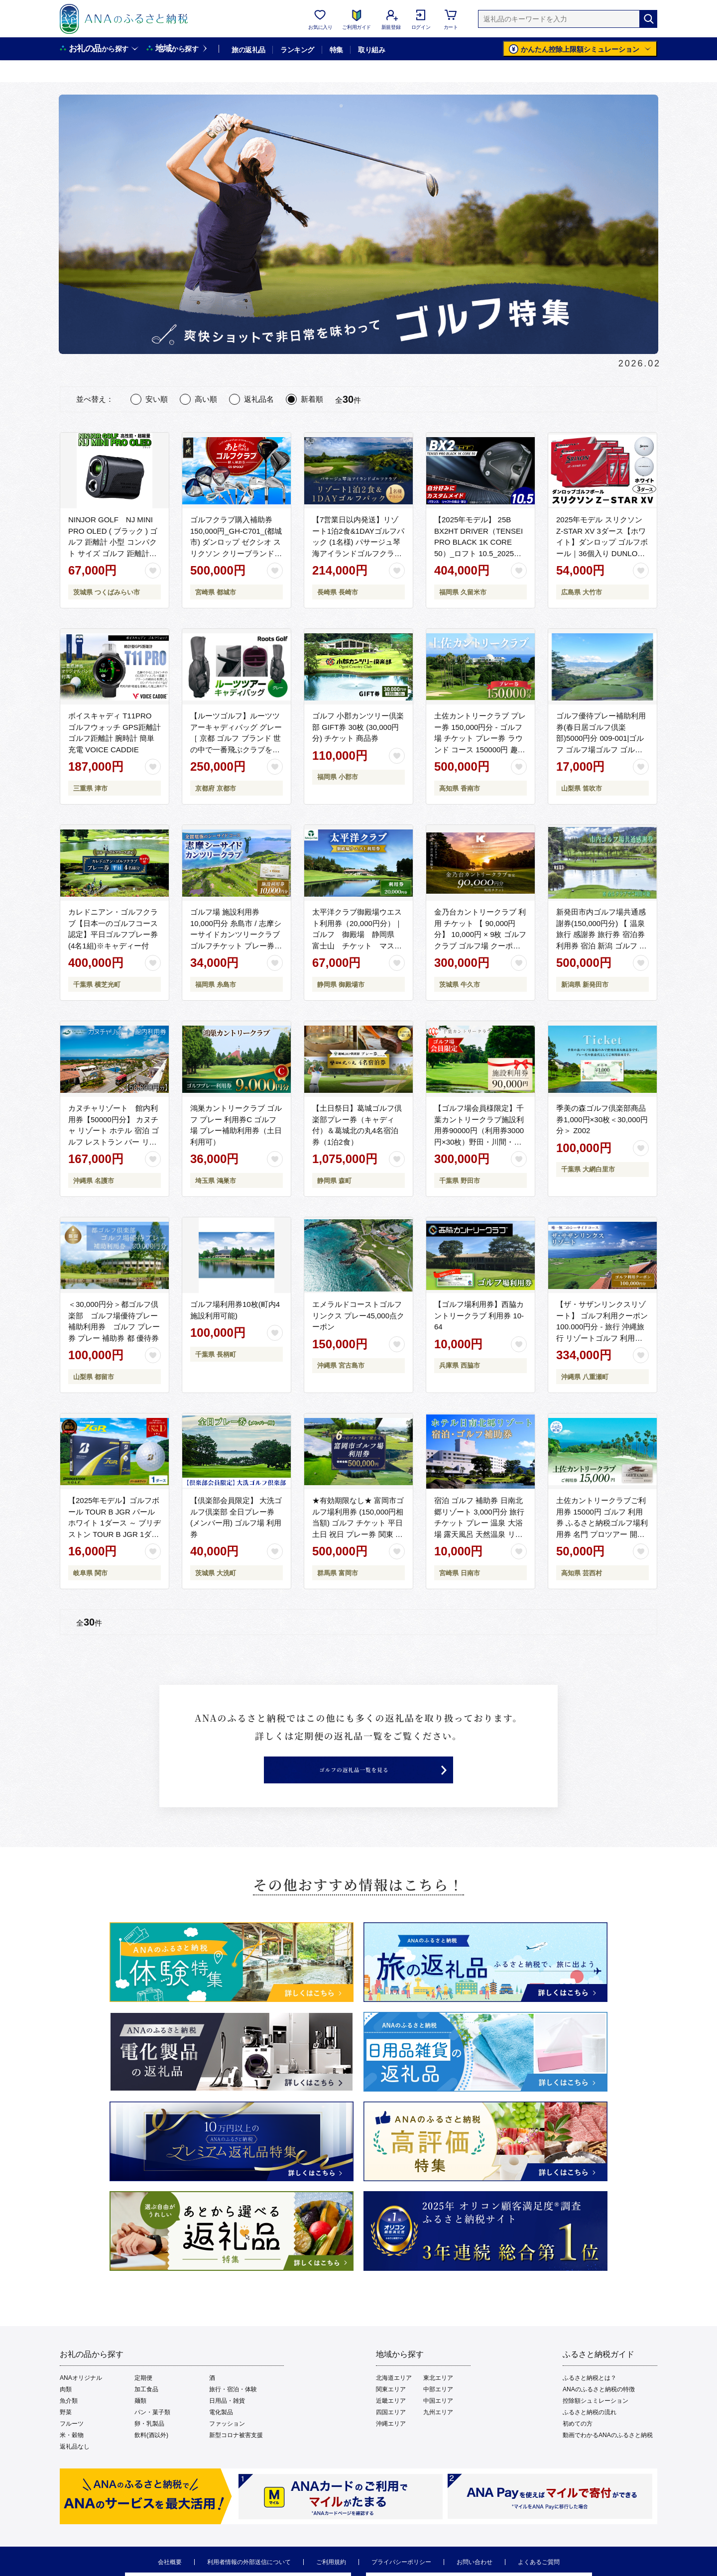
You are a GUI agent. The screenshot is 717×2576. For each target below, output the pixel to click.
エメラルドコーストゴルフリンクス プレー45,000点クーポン (358, 1315)
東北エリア (438, 2398)
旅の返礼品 (248, 50)
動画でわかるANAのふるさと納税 (608, 2456)
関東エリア (391, 2410)
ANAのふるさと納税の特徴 (599, 2410)
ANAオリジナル (81, 2398)
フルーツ (72, 2444)
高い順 (206, 399)
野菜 (66, 2433)
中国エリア (438, 2421)
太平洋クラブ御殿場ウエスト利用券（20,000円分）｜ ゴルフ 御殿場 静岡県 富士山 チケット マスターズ (357, 934)
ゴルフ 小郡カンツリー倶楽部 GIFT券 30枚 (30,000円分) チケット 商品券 (358, 726)
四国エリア (391, 2433)
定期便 (143, 2398)
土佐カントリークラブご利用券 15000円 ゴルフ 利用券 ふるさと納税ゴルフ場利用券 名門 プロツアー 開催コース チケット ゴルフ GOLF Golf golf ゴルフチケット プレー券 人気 (602, 1534)
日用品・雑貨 (227, 2421)
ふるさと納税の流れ (589, 2433)
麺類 (140, 2421)
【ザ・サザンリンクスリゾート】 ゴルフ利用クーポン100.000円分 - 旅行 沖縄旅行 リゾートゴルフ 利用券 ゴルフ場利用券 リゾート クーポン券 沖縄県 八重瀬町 (602, 1338)
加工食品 (146, 2410)
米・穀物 (72, 2456)
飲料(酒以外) (151, 2456)
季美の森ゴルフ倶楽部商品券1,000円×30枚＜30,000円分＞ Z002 (602, 1119)
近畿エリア (391, 2421)
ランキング (297, 50)
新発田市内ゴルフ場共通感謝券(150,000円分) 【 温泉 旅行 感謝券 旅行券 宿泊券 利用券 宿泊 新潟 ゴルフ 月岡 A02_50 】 (601, 934)
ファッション (227, 2444)
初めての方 (578, 2444)
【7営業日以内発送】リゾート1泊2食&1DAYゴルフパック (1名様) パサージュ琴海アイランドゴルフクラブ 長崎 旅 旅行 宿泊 (358, 542)
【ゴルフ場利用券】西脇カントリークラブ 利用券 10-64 (479, 1315)
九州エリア (438, 2433)
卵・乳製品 (149, 2444)
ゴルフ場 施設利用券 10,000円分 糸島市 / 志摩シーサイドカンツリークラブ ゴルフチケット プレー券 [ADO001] (235, 934)
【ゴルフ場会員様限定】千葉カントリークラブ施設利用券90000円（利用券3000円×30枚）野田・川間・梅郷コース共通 (479, 1130)
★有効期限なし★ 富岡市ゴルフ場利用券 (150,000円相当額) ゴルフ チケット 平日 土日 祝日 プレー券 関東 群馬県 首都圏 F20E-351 (358, 1522)
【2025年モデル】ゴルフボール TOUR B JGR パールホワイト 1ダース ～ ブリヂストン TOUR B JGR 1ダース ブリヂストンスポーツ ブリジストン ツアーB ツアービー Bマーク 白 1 (114, 1534)
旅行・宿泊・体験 (233, 2410)
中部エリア (438, 2410)
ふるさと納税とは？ (589, 2398)
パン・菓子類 (152, 2433)
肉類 (66, 2410)
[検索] (648, 19)
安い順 (156, 399)
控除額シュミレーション (595, 2421)
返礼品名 (259, 399)
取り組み (371, 50)
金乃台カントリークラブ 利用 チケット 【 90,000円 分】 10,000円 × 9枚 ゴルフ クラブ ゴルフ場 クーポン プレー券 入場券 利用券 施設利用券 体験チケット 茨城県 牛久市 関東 (480, 945)
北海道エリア (394, 2398)
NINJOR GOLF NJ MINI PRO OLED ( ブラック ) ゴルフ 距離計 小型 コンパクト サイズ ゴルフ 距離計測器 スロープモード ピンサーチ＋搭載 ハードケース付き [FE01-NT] (114, 553)
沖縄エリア (391, 2444)
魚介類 (69, 2421)
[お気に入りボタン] (153, 571)
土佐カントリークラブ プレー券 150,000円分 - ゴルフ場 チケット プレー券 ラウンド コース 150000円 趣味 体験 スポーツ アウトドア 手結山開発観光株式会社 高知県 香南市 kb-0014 (480, 749)
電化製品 (221, 2433)
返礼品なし (75, 2467)
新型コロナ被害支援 (236, 2456)
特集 (336, 50)
